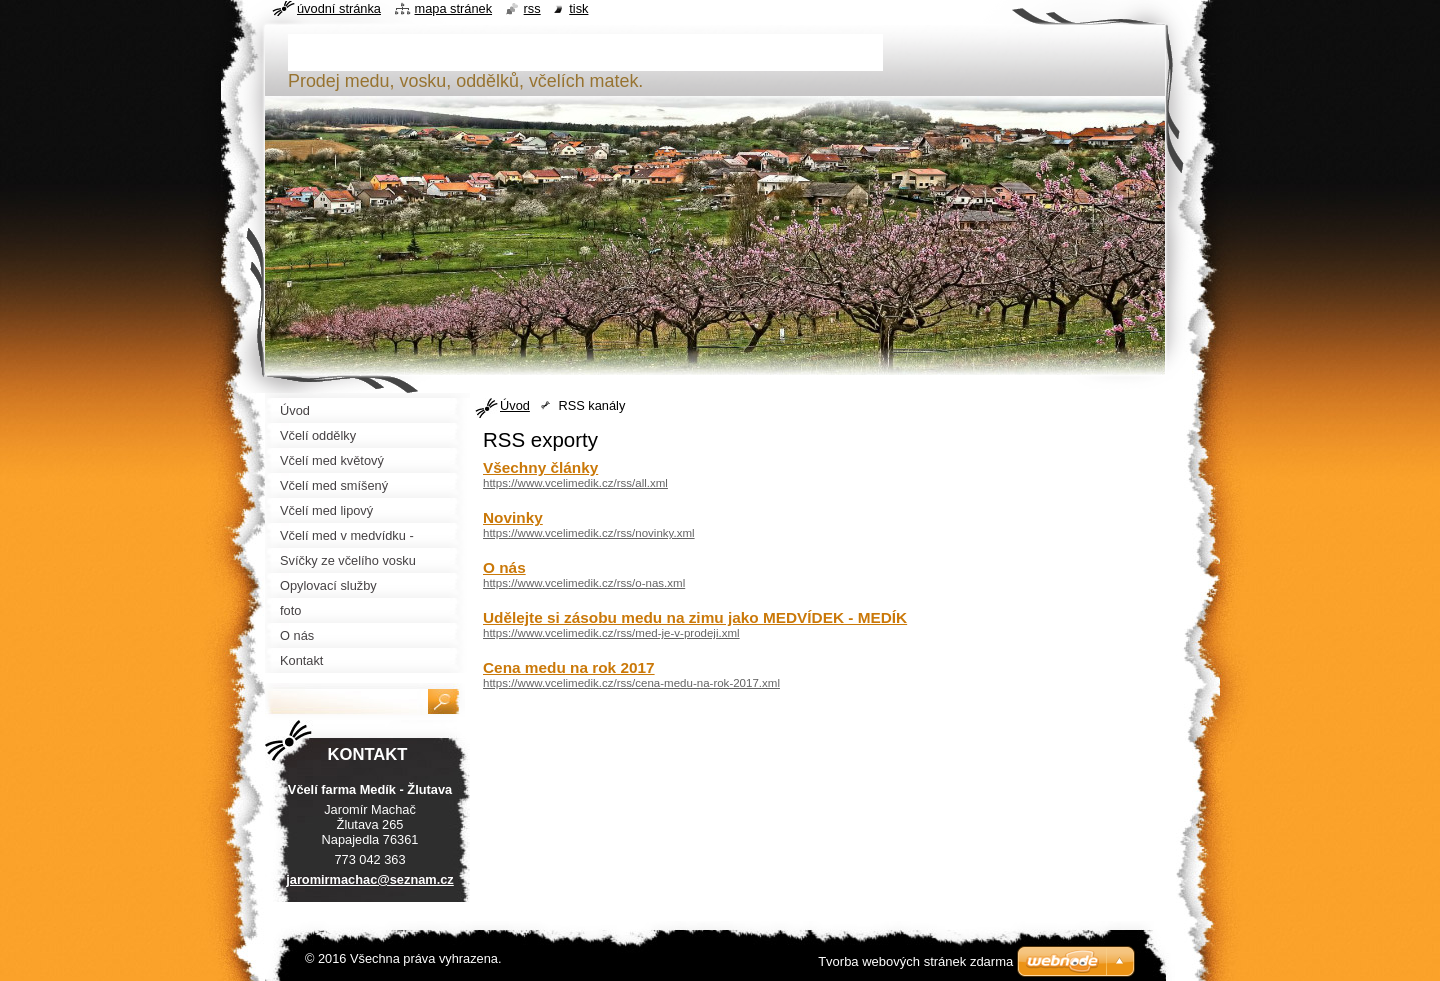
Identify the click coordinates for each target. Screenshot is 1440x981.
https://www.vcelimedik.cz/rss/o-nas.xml (584, 583)
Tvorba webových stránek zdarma (915, 961)
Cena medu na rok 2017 (569, 667)
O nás (504, 567)
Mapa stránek (454, 8)
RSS (532, 8)
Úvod (515, 405)
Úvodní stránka (339, 8)
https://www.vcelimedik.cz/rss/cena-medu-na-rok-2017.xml (631, 683)
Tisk (578, 8)
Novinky (513, 517)
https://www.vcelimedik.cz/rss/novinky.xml (589, 533)
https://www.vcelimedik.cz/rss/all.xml (575, 483)
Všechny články (540, 467)
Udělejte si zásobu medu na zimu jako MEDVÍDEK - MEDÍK (695, 617)
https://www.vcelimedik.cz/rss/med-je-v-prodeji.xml (611, 633)
